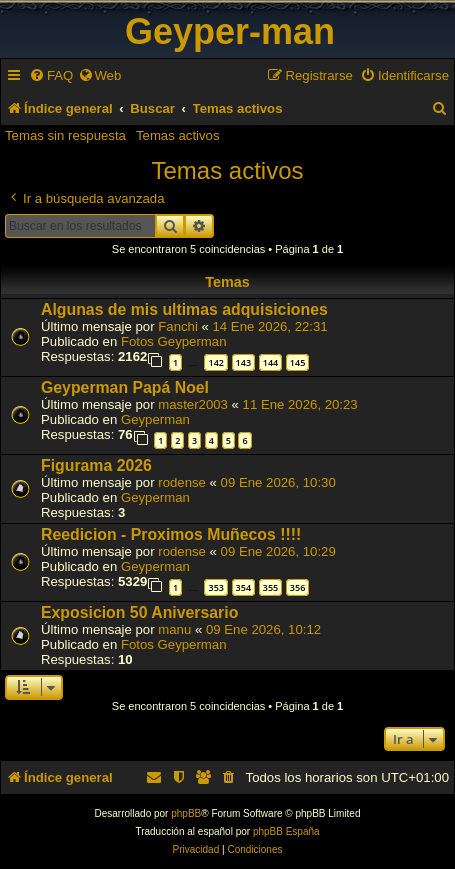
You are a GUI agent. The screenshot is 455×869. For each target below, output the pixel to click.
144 (270, 362)
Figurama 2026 (96, 465)
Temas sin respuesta (65, 135)
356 (297, 587)
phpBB (186, 813)
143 (243, 362)
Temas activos (178, 135)
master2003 (193, 404)
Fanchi (178, 326)
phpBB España (286, 831)
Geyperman (155, 419)
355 (270, 587)
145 (297, 362)
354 (243, 587)
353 (215, 587)
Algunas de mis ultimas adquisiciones (184, 309)
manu (174, 629)
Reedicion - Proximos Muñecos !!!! (171, 534)
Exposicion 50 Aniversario (139, 612)
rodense (182, 482)
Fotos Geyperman (174, 341)
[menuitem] (51, 75)
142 (215, 362)
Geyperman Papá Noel (125, 387)
